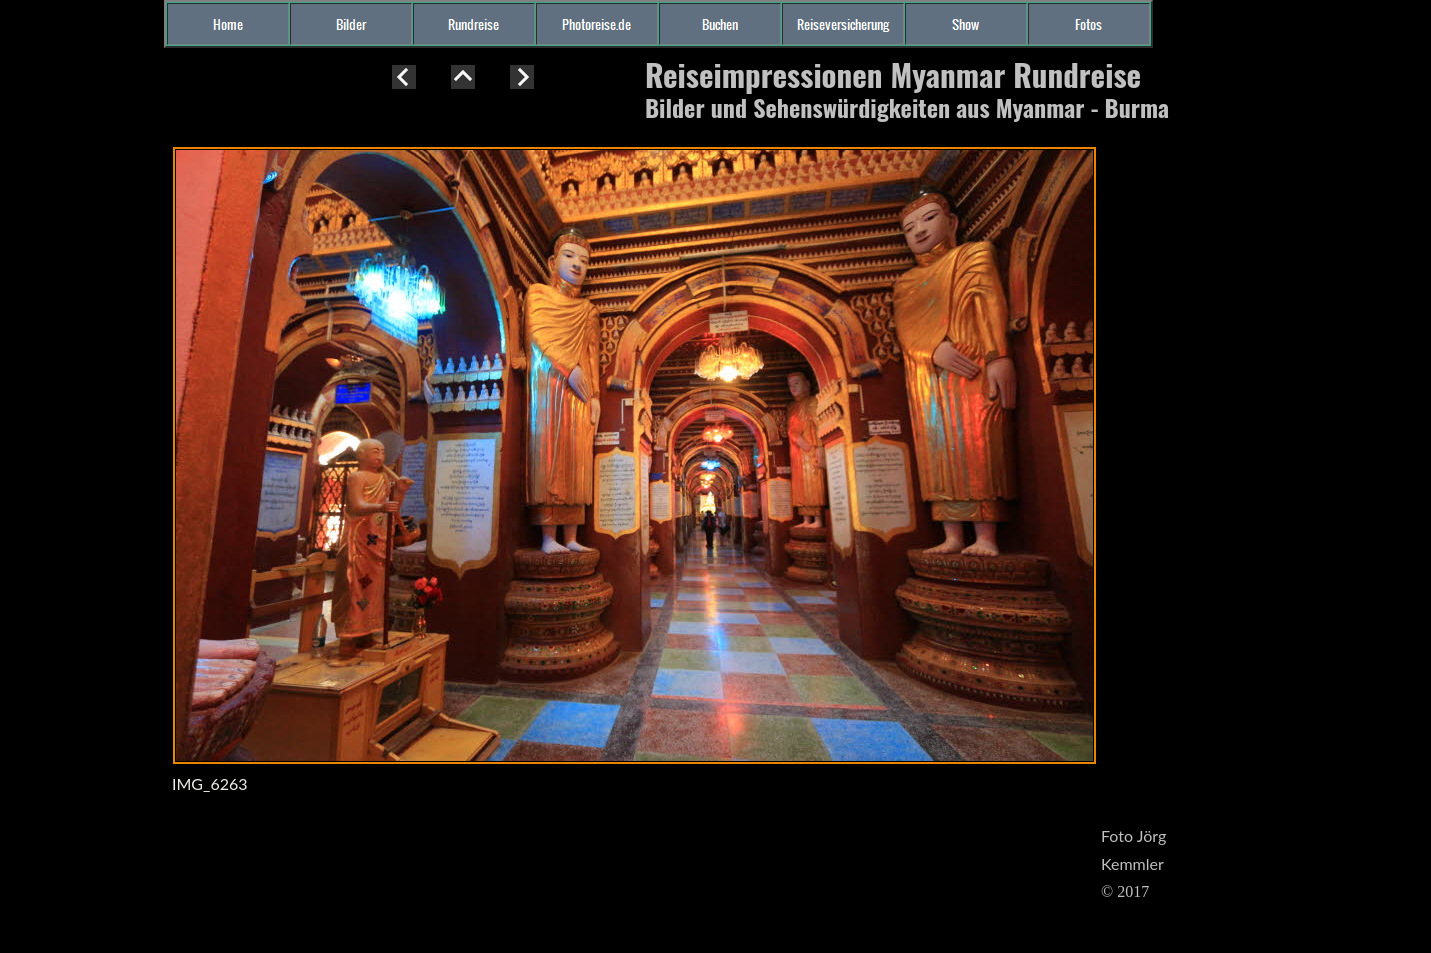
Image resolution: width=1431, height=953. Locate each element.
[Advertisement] (80, 424)
